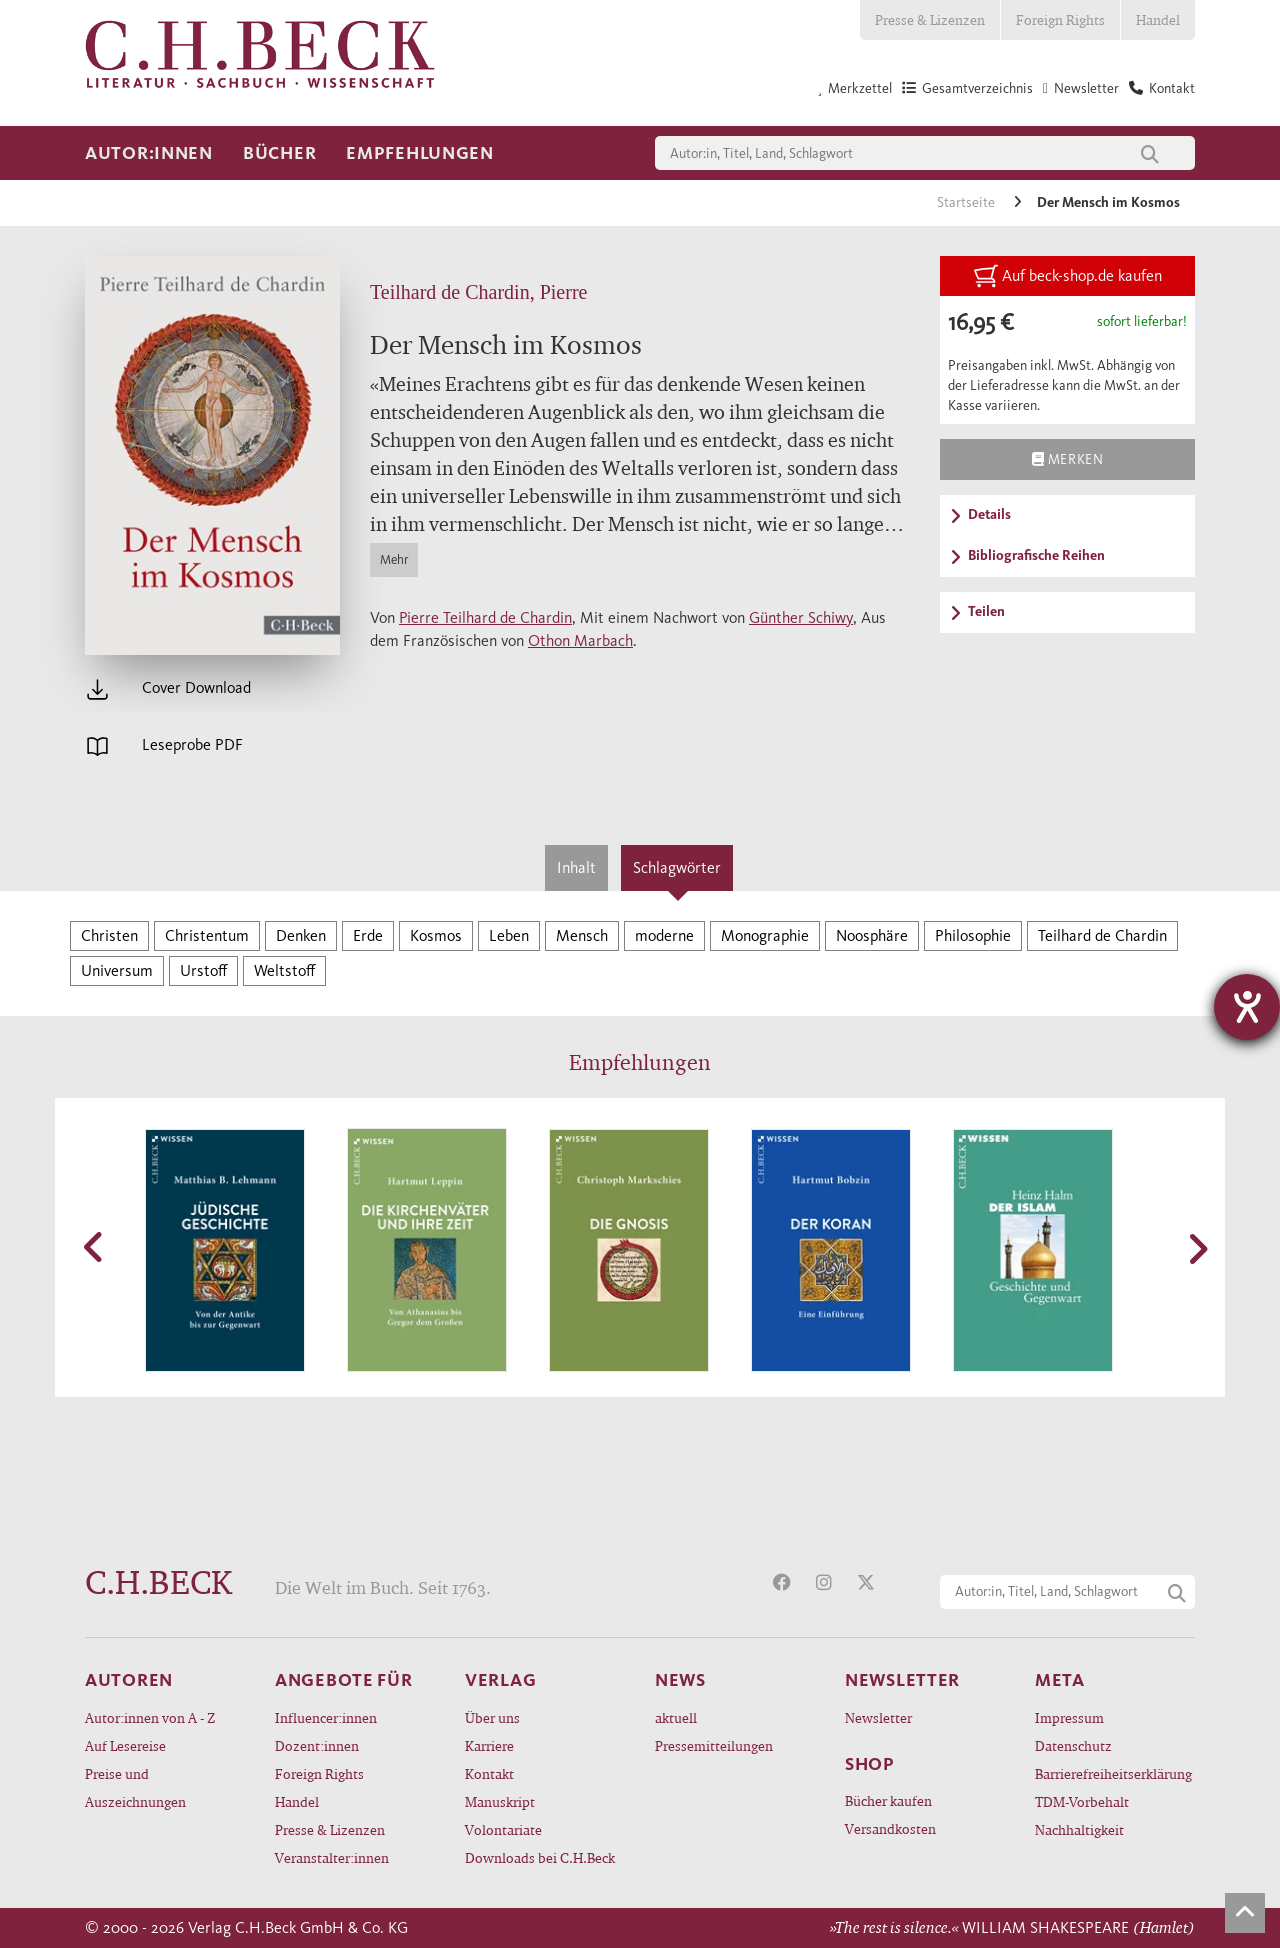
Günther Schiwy (801, 617)
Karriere (489, 1745)
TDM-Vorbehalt (1082, 1801)
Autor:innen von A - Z (150, 1717)
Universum (117, 970)
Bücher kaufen (888, 1800)
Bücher (279, 153)
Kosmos (436, 935)
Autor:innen (149, 153)
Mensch (582, 935)
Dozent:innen (317, 1745)
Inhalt (576, 867)
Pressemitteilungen (714, 1745)
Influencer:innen (326, 1717)
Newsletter (878, 1717)
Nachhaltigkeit (1079, 1829)
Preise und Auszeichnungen (135, 1787)
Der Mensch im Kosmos (1108, 202)
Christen (109, 935)
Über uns (492, 1717)
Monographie (765, 935)
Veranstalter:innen (332, 1857)
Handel (1158, 19)
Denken (301, 935)
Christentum (207, 935)
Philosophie (973, 935)
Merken (1067, 459)
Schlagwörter (677, 867)
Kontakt (489, 1773)
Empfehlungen (420, 153)
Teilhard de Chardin (1102, 935)
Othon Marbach (580, 640)
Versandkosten (890, 1828)
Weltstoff (284, 970)
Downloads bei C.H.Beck (540, 1857)
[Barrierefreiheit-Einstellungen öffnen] (1247, 1007)
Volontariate (503, 1829)
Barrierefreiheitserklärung (1113, 1773)
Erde (368, 935)
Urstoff (203, 970)
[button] (95, 1247)
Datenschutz (1073, 1745)
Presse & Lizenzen (930, 19)
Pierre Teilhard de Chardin (485, 617)
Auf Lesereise (125, 1745)
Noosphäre (872, 935)
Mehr (394, 559)
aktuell (676, 1717)
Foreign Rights (1060, 19)
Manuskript (500, 1801)
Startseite (967, 202)
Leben (509, 935)
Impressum (1069, 1717)
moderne (664, 935)
